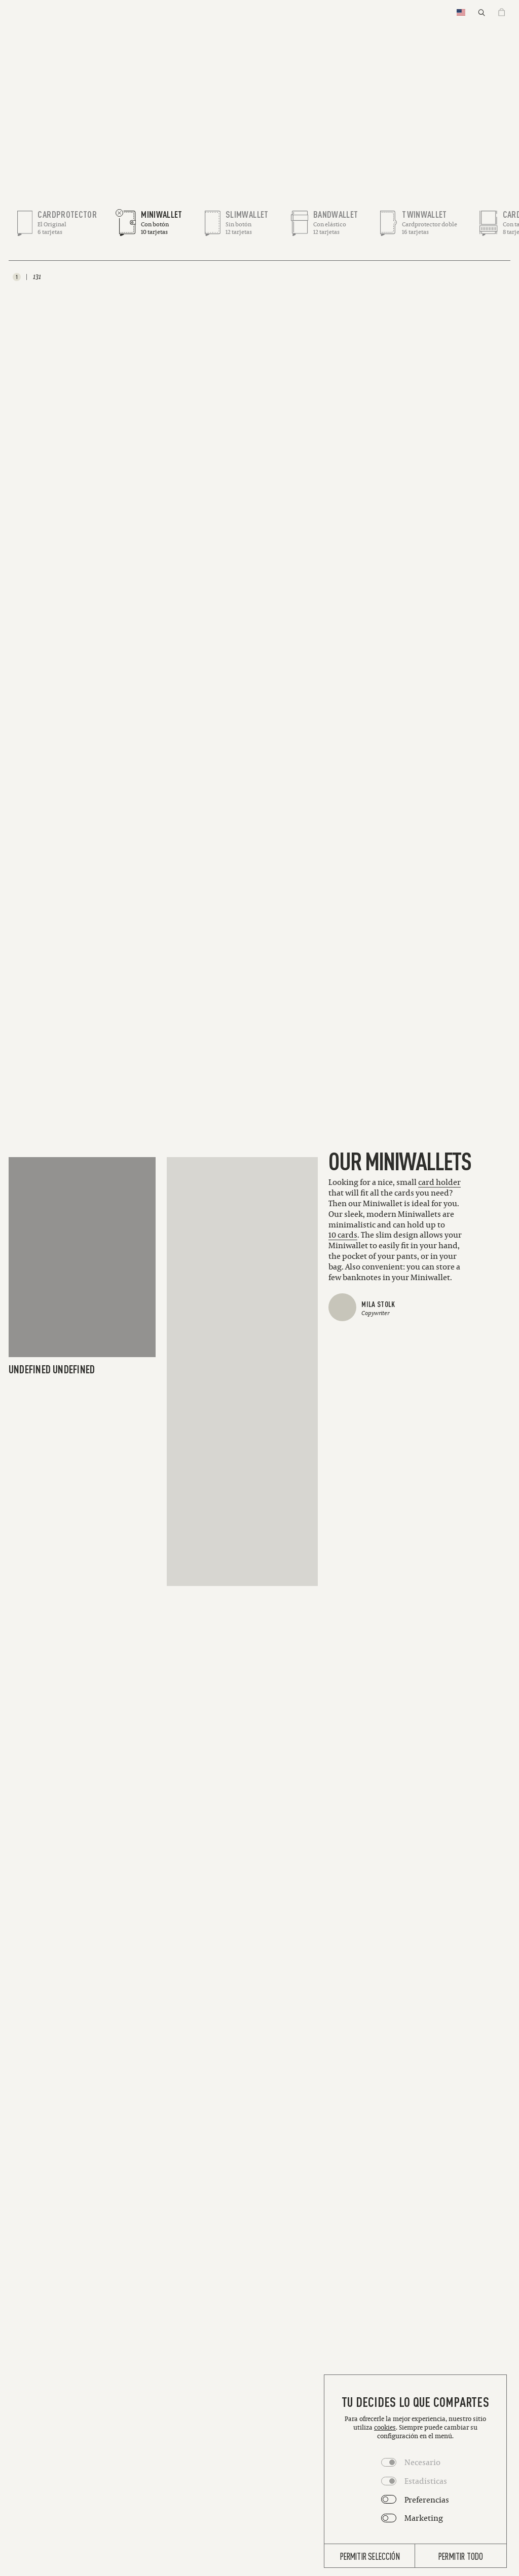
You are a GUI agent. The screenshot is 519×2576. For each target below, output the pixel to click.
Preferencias (426, 2499)
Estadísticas (425, 2481)
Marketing (423, 2518)
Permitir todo (460, 2556)
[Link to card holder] (439, 1182)
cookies (385, 2427)
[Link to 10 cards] (342, 1235)
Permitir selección (370, 2556)
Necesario (422, 2462)
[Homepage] (259, 12)
